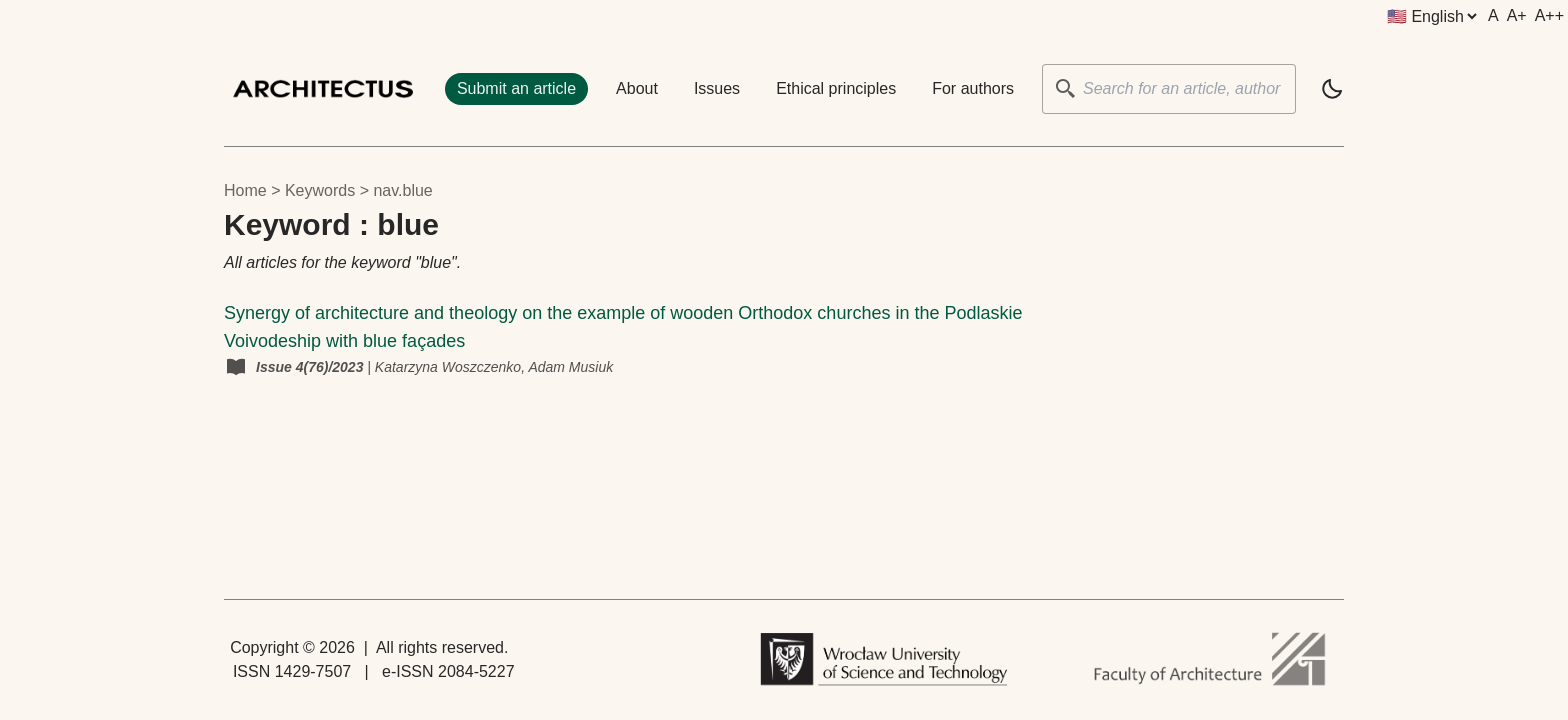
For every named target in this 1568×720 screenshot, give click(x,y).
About (637, 88)
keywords (320, 190)
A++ (1549, 15)
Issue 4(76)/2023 (311, 367)
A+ (1517, 15)
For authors (973, 88)
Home (245, 190)
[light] (1332, 89)
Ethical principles (836, 88)
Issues (717, 88)
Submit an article (516, 88)
